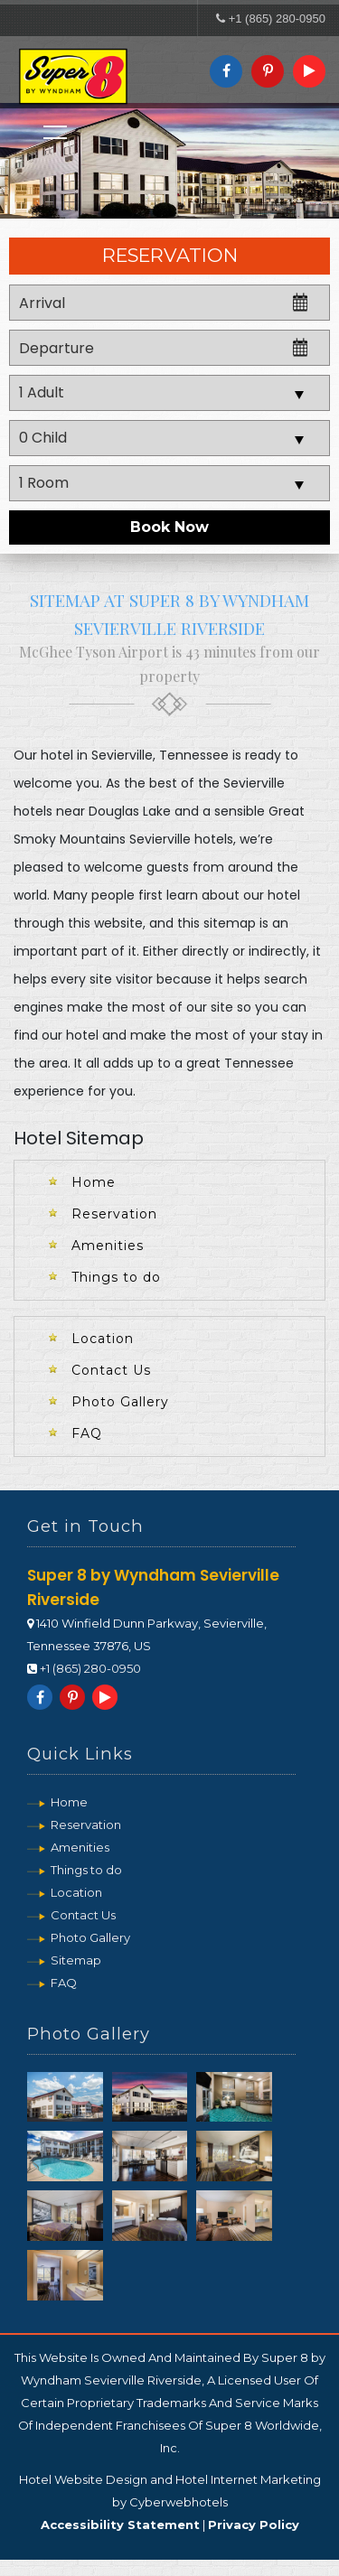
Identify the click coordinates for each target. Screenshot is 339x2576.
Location (102, 1343)
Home (93, 1187)
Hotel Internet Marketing (248, 2495)
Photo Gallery (120, 1406)
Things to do (116, 1282)
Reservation (114, 1218)
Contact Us (111, 1375)
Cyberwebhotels (178, 2518)
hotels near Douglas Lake (92, 816)
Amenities (107, 1250)
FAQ (86, 1438)
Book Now (169, 532)
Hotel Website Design (83, 2495)
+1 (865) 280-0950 (277, 18)
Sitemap (76, 1964)
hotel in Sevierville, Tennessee (135, 760)
